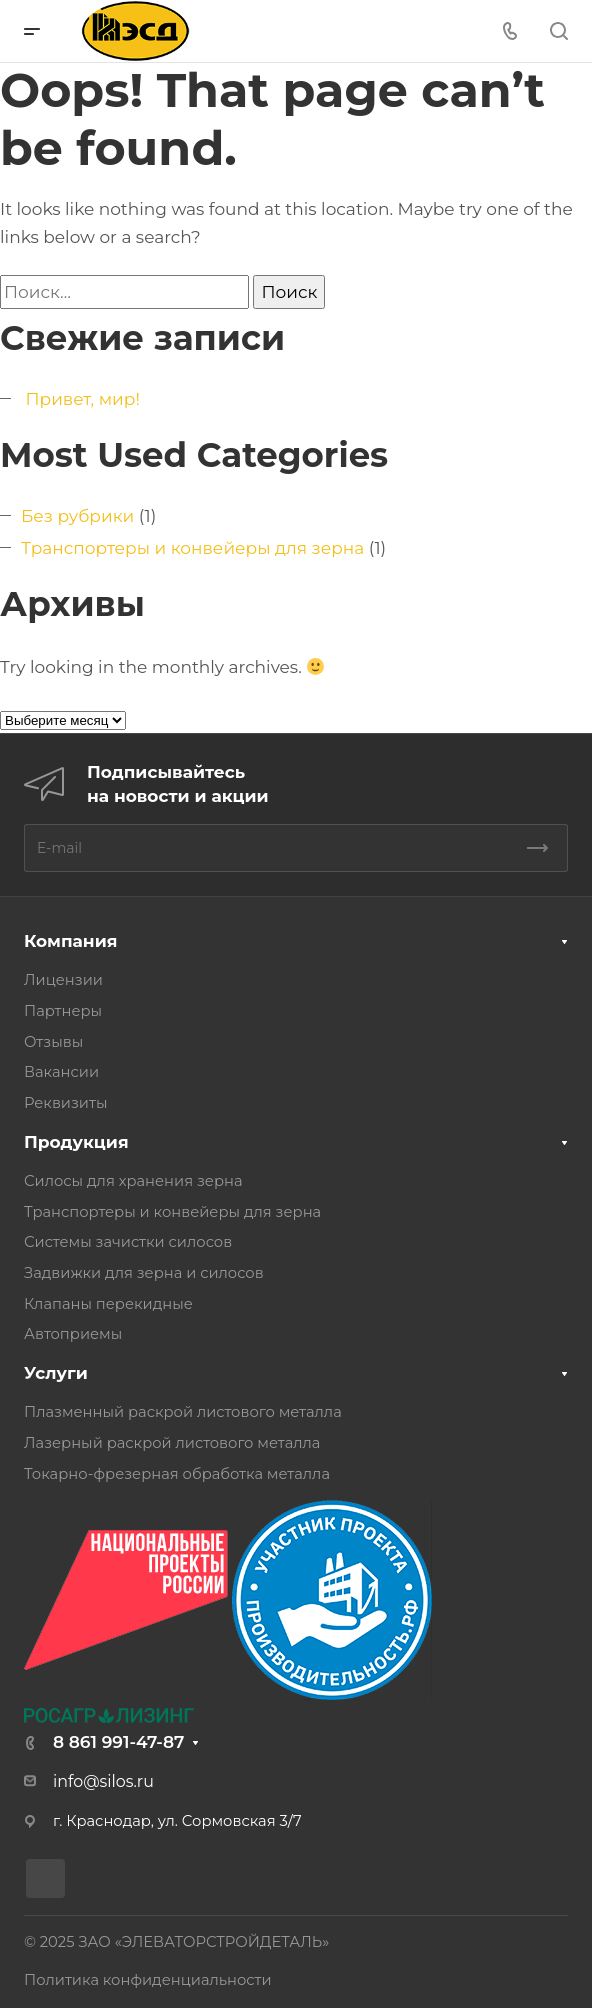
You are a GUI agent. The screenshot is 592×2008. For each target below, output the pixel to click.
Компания (70, 941)
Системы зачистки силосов (128, 1242)
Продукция (76, 1142)
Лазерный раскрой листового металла (172, 1443)
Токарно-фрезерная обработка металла (177, 1474)
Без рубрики (77, 516)
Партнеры (63, 1011)
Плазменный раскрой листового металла (183, 1412)
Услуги (56, 1373)
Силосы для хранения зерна (133, 1181)
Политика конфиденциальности (148, 1980)
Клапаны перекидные (108, 1304)
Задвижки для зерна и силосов (144, 1273)
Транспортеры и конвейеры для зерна (192, 548)
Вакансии (61, 1072)
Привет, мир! (82, 399)
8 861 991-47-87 (118, 1742)
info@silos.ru (103, 1781)
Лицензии (63, 980)
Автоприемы (73, 1334)
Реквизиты (65, 1103)
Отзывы (53, 1042)
